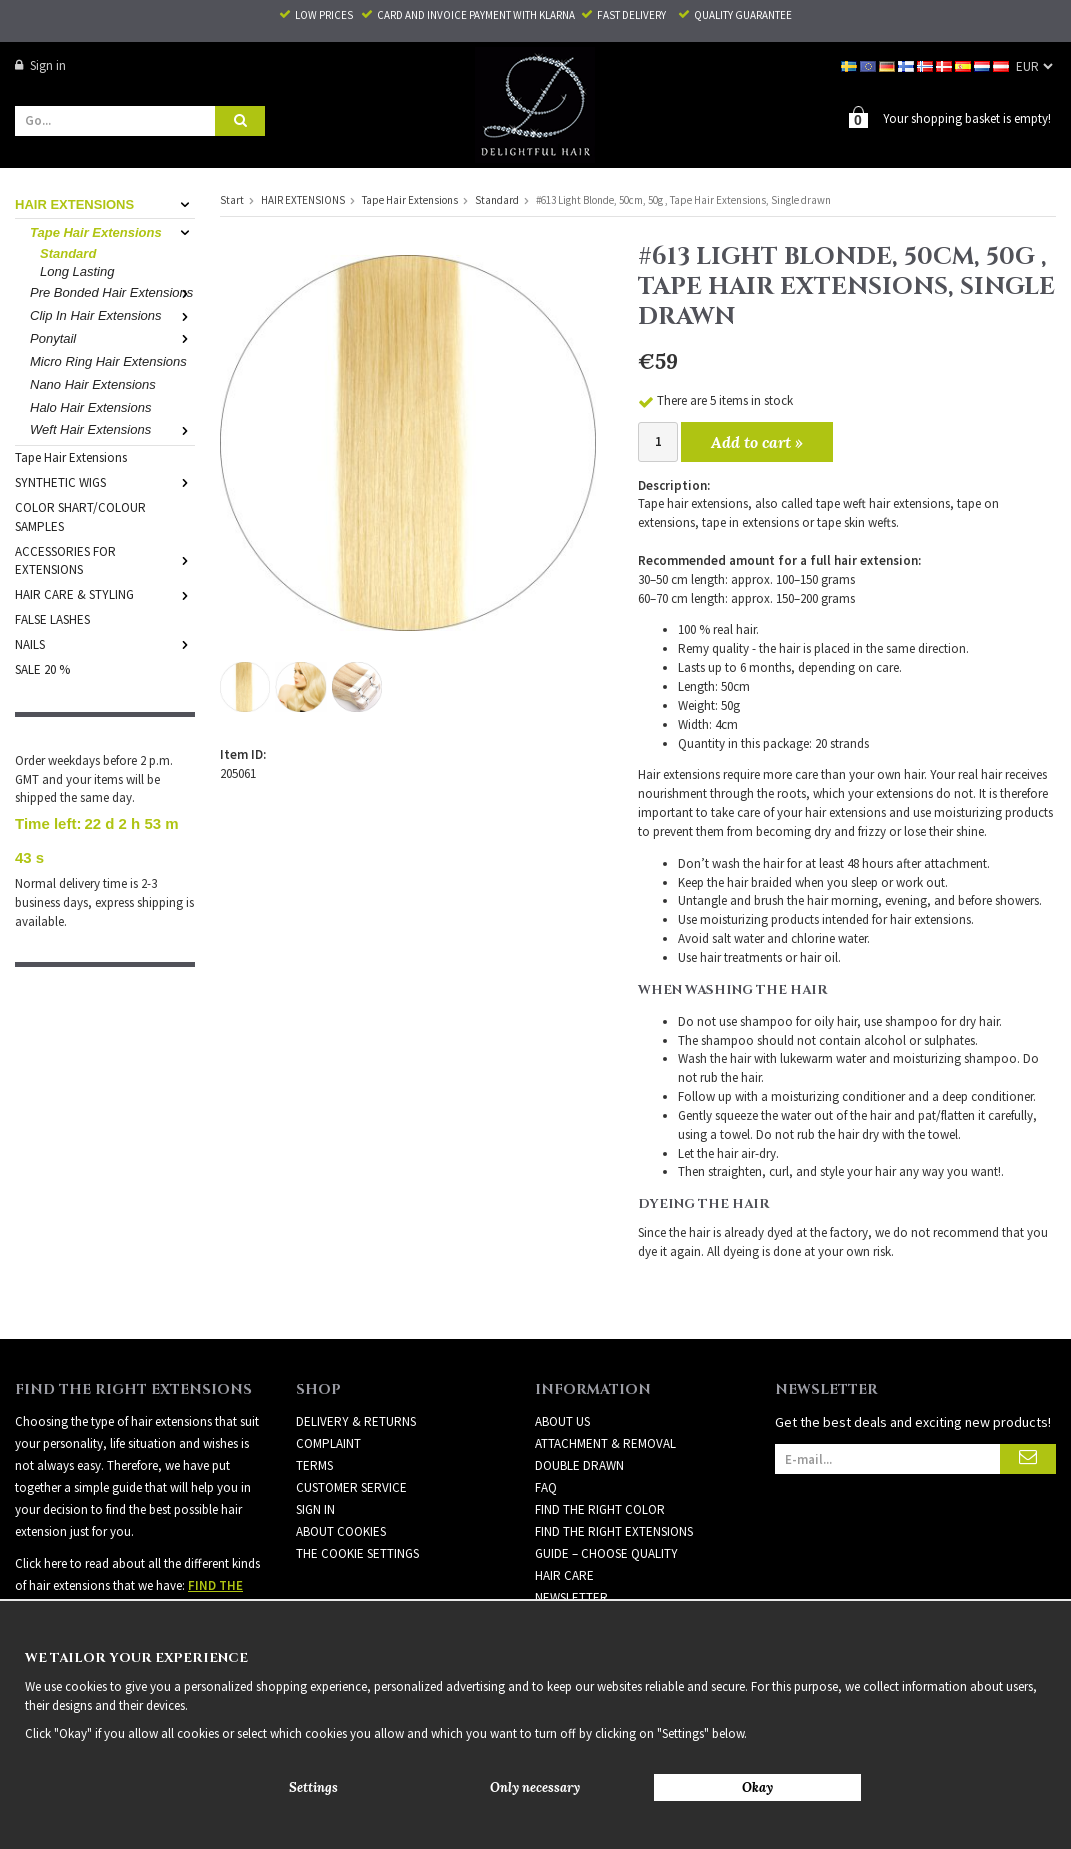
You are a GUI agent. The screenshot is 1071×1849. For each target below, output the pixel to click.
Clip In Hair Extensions (112, 315)
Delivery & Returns (356, 1421)
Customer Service (351, 1487)
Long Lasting (77, 271)
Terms (314, 1465)
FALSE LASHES (52, 619)
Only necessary (535, 1787)
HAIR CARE (564, 1575)
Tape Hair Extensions (112, 232)
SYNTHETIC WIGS (105, 482)
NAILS (105, 644)
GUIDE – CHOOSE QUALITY (606, 1553)
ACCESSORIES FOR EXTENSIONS (105, 561)
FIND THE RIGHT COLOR (600, 1509)
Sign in (40, 65)
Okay (757, 1787)
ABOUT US (562, 1421)
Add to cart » (757, 442)
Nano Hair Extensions (93, 384)
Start (232, 200)
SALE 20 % (42, 669)
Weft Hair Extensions (112, 429)
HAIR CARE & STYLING (105, 594)
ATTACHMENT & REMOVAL (605, 1443)
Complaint (328, 1443)
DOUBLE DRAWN (579, 1465)
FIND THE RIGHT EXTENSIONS (614, 1531)
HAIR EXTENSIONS (105, 204)
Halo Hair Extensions (90, 407)
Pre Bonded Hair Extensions (112, 292)
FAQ (546, 1487)
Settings (313, 1787)
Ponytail (112, 338)
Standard (68, 253)
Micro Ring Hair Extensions (108, 361)
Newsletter (571, 1597)
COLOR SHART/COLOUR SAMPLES (80, 517)
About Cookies (341, 1531)
